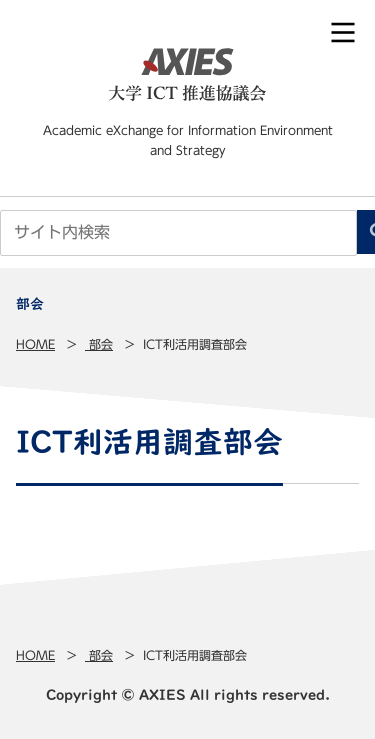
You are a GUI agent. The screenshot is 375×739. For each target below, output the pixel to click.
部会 (99, 344)
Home (35, 344)
